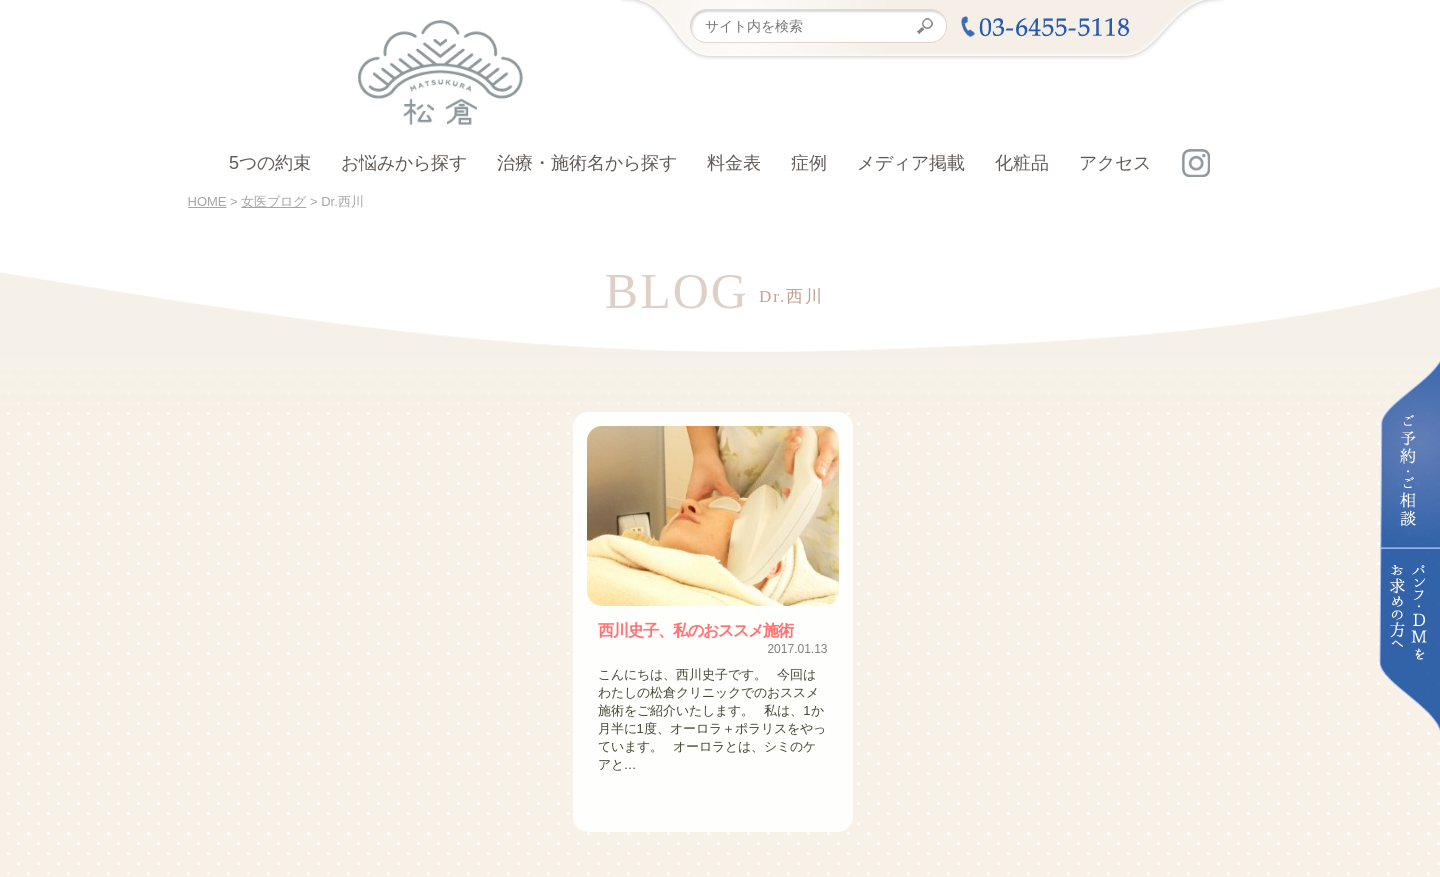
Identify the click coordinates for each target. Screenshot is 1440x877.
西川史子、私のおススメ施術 (695, 630)
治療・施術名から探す (587, 163)
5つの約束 (270, 163)
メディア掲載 (911, 163)
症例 (809, 163)
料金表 (734, 163)
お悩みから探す (404, 163)
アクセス (1115, 163)
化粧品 (1022, 163)
